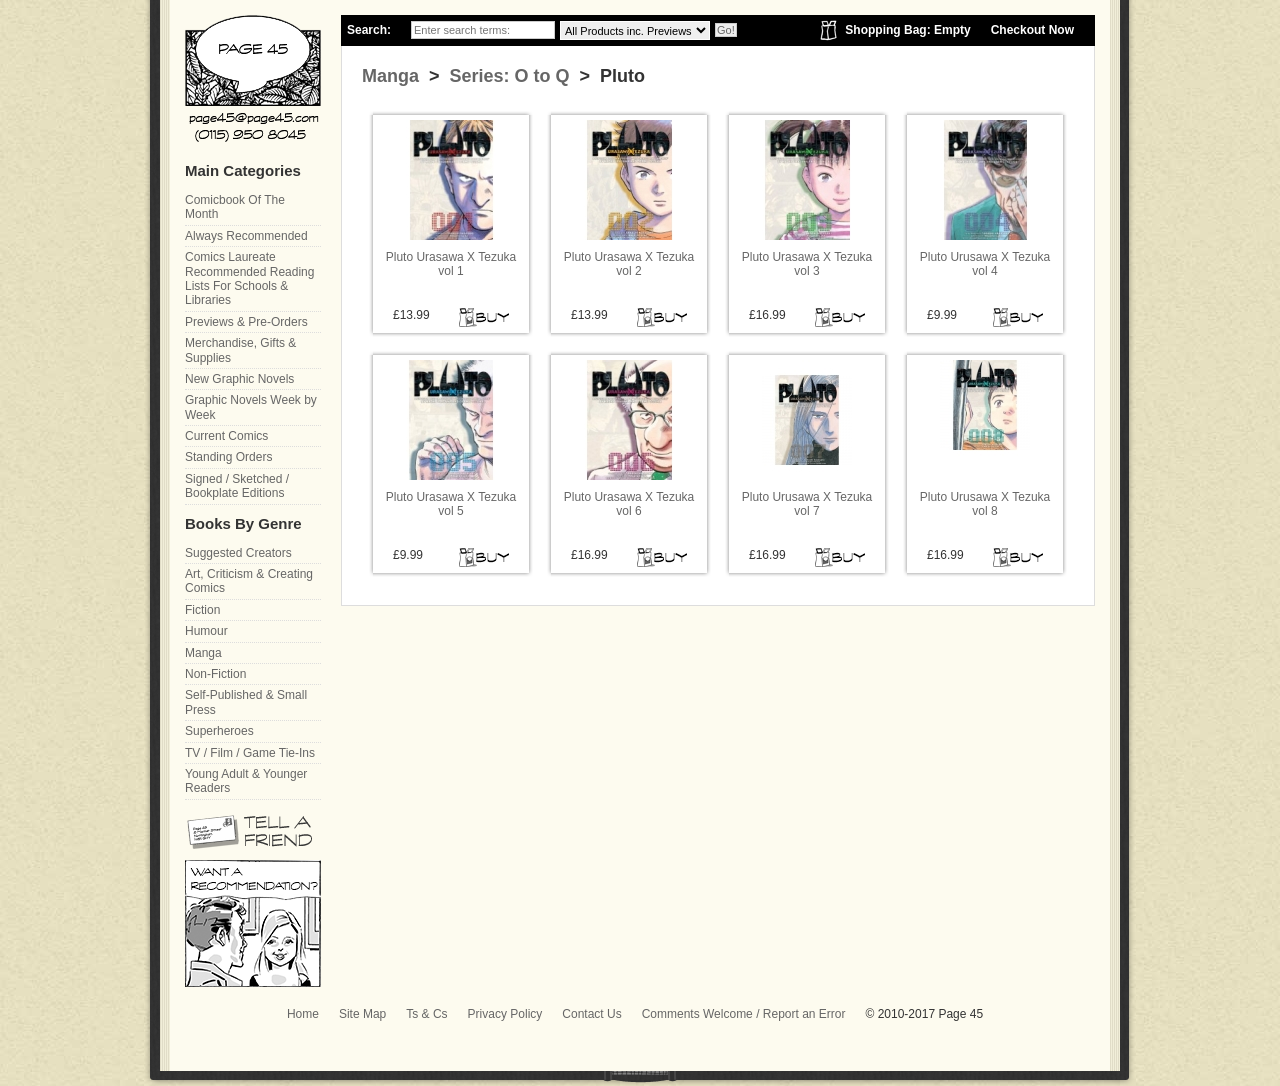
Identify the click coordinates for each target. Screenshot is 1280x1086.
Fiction (202, 610)
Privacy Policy (505, 1014)
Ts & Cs (426, 1014)
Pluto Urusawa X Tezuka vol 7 (807, 504)
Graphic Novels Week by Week (251, 407)
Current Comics (226, 436)
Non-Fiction (215, 674)
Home (303, 1014)
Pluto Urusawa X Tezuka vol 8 (985, 504)
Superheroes (219, 731)
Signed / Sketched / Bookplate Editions (237, 486)
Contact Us (591, 1014)
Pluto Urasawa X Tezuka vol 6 (629, 504)
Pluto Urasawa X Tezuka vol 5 (451, 504)
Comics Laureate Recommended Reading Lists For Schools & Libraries (249, 278)
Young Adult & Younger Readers (246, 781)
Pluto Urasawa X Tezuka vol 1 (451, 264)
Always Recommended (246, 236)
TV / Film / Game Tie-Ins (250, 753)
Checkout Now (1032, 30)
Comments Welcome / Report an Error (744, 1014)
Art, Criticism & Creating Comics (249, 581)
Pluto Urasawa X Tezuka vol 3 (807, 264)
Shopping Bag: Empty (907, 30)
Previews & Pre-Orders (246, 322)
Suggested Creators (238, 553)
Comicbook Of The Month (235, 207)
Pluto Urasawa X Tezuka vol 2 (629, 264)
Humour (206, 631)
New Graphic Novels (239, 379)
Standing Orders (228, 457)
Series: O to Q (507, 76)
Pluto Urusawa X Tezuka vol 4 (985, 264)
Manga (390, 76)
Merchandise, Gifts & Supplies (240, 350)
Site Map (362, 1014)
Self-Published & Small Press (246, 702)
